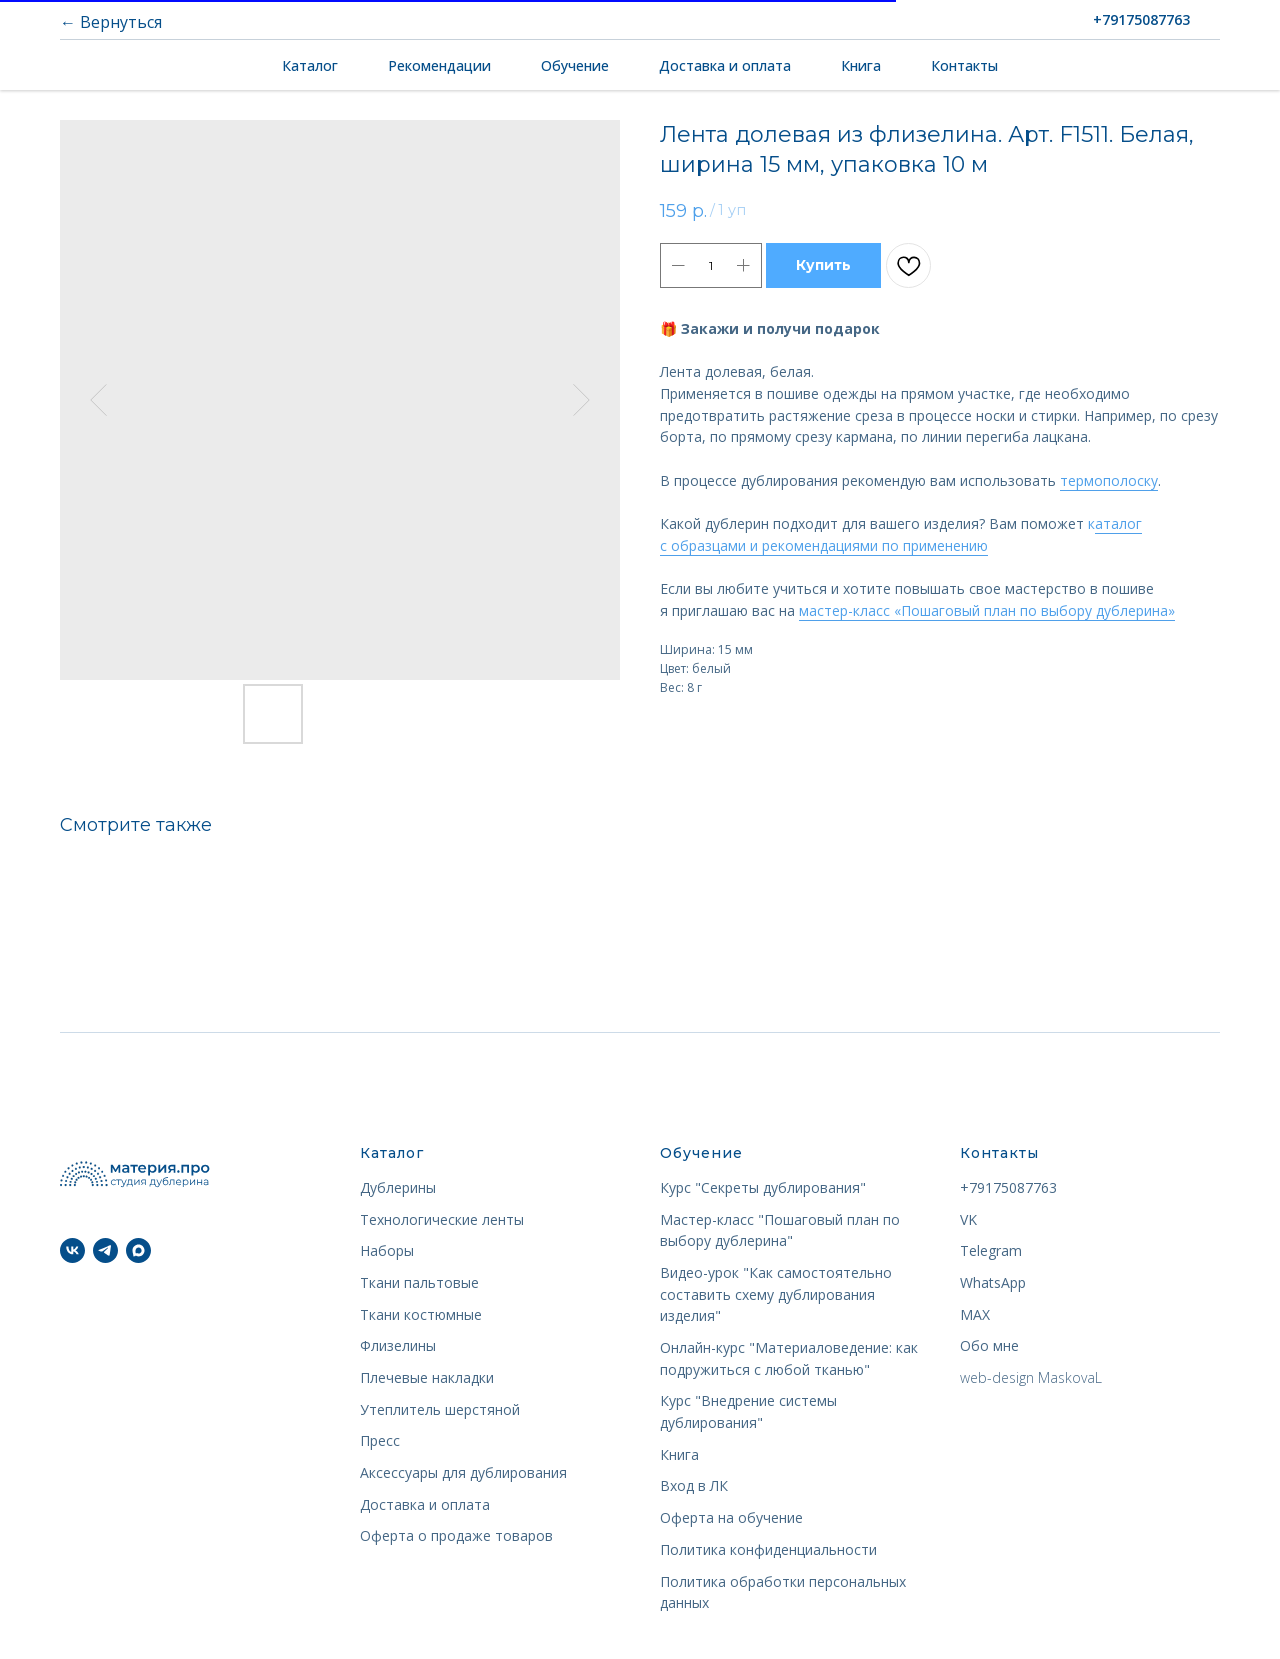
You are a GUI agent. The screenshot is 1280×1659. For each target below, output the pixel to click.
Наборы (387, 1250)
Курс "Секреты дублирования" (763, 1187)
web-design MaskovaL (1031, 1377)
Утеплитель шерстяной (440, 1409)
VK (968, 1219)
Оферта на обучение (731, 1517)
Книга (861, 65)
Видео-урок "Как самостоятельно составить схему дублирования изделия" (776, 1294)
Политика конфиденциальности (768, 1549)
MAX (975, 1314)
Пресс (380, 1440)
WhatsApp (993, 1282)
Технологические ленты (442, 1219)
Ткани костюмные (421, 1314)
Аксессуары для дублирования (463, 1472)
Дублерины (398, 1187)
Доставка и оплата (725, 65)
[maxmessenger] (138, 1250)
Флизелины (398, 1345)
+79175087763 (1008, 1187)
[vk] (72, 1250)
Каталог (310, 65)
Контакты (964, 65)
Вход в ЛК (694, 1485)
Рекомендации (439, 65)
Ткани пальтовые (419, 1282)
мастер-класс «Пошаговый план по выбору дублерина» (987, 610)
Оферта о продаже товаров (456, 1535)
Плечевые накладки (427, 1377)
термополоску (1109, 480)
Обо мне (989, 1345)
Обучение (575, 65)
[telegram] (105, 1250)
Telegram (991, 1250)
